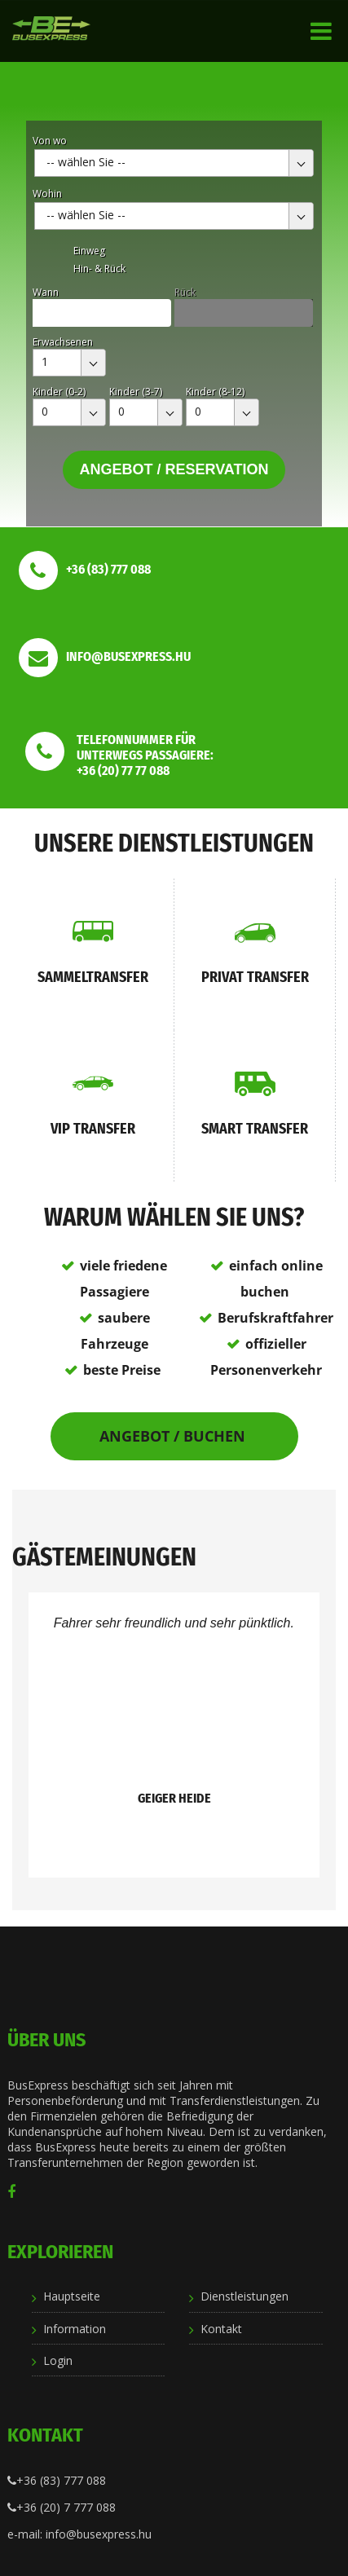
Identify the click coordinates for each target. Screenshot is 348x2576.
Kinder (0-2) (59, 392)
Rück (185, 292)
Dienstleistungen (244, 2296)
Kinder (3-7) (135, 392)
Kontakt (221, 2328)
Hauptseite (71, 2296)
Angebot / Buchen (174, 1436)
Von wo (50, 141)
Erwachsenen (63, 342)
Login (58, 2360)
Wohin (47, 193)
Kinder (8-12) (215, 392)
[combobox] (174, 163)
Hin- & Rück (99, 268)
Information (74, 2328)
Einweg (89, 251)
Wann (46, 292)
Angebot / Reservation (173, 469)
